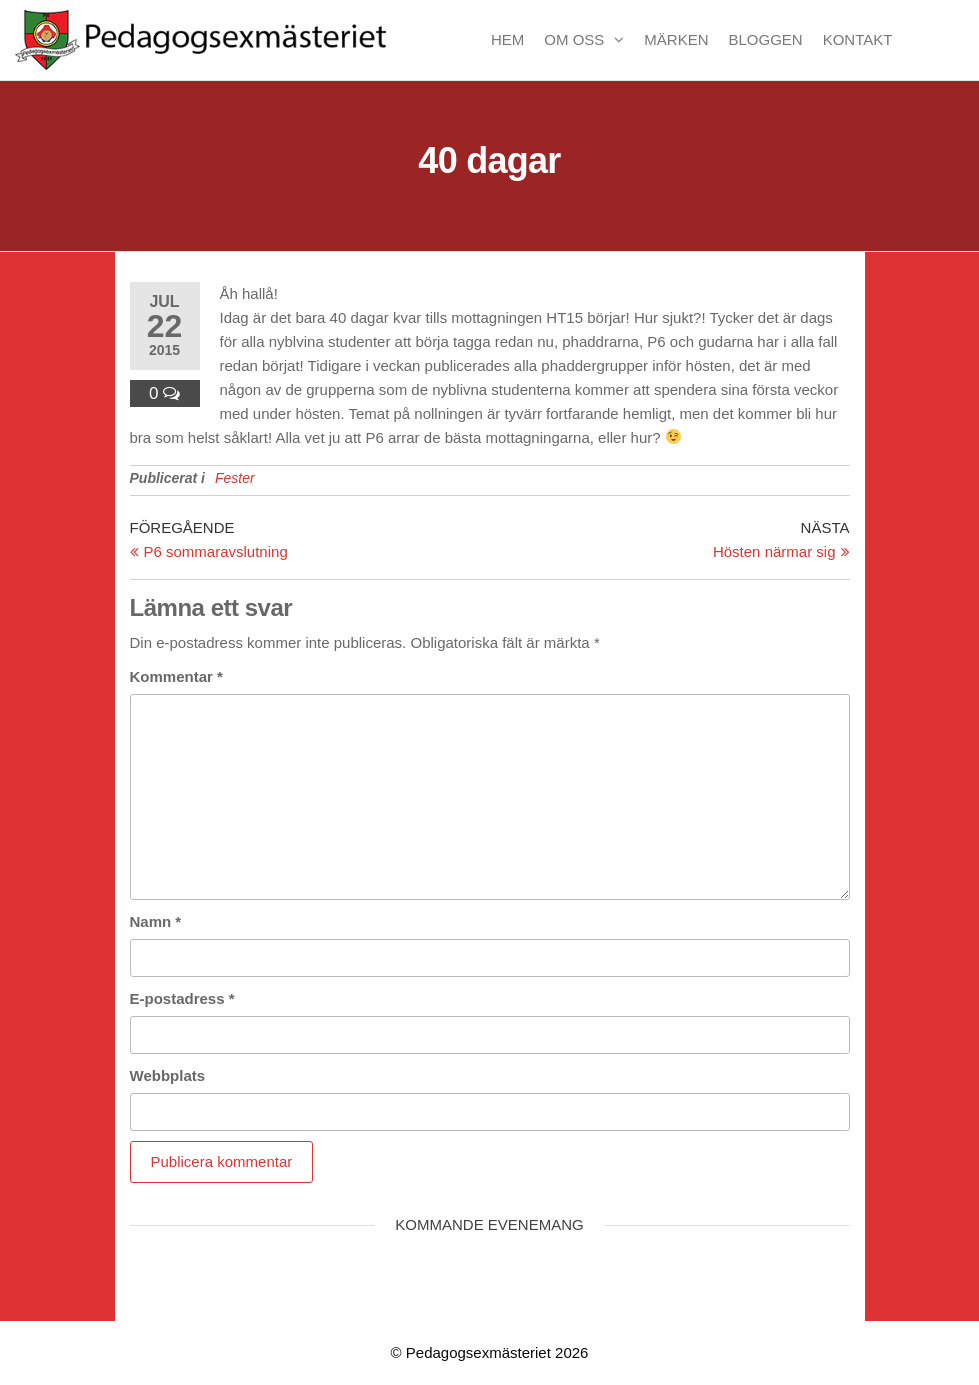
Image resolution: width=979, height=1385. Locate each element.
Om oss (574, 39)
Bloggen (766, 39)
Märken (676, 39)
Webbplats (168, 1075)
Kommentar (176, 676)
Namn (156, 921)
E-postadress (182, 998)
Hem (507, 39)
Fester (235, 478)
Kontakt (858, 39)
